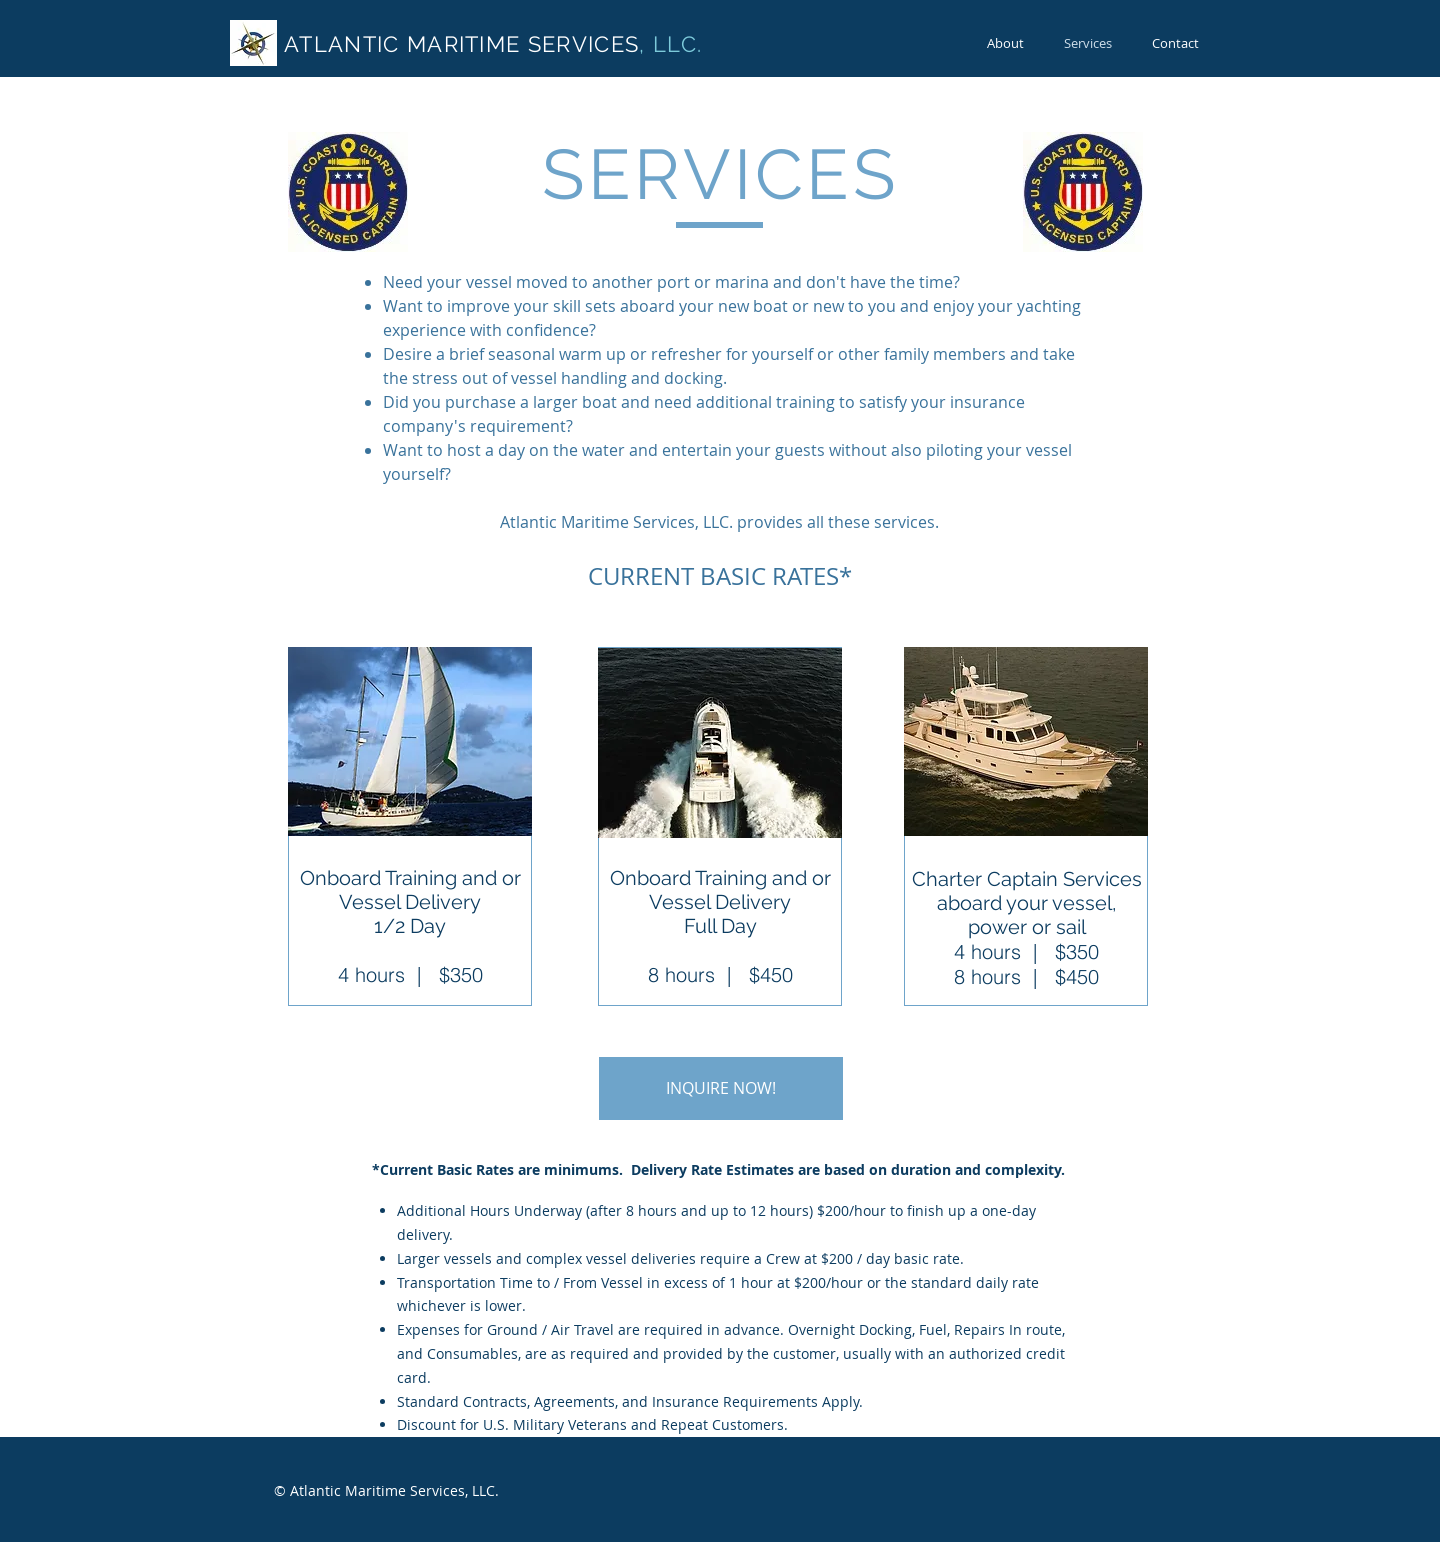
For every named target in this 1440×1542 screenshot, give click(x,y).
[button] (721, 1088)
